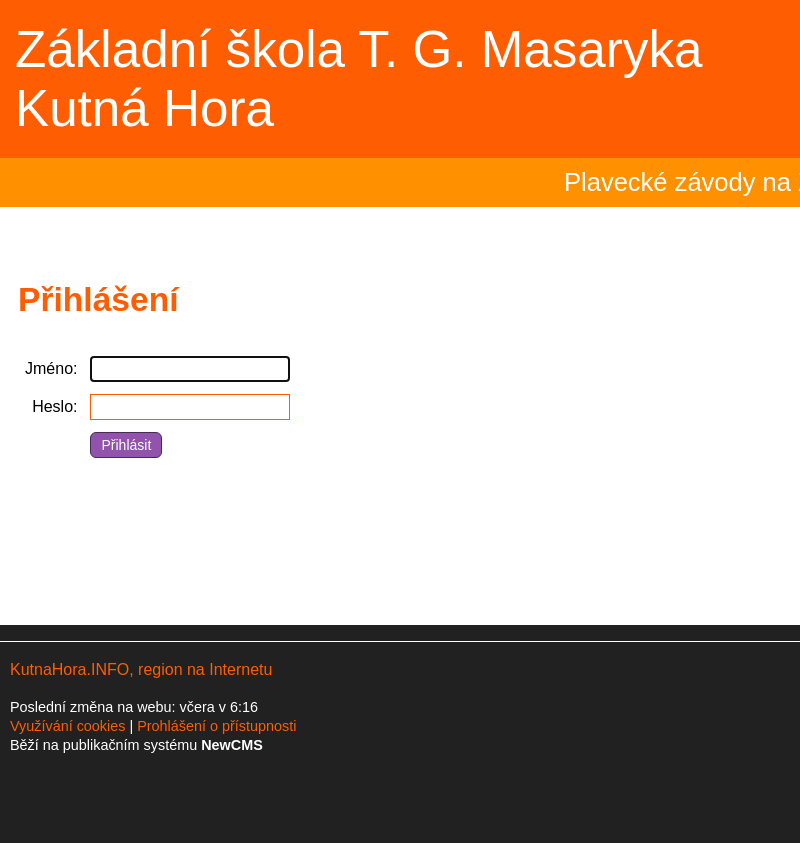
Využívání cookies (67, 726)
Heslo (52, 406)
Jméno (49, 368)
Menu (759, 79)
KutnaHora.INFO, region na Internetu (141, 669)
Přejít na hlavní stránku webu (400, 79)
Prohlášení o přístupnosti (216, 726)
